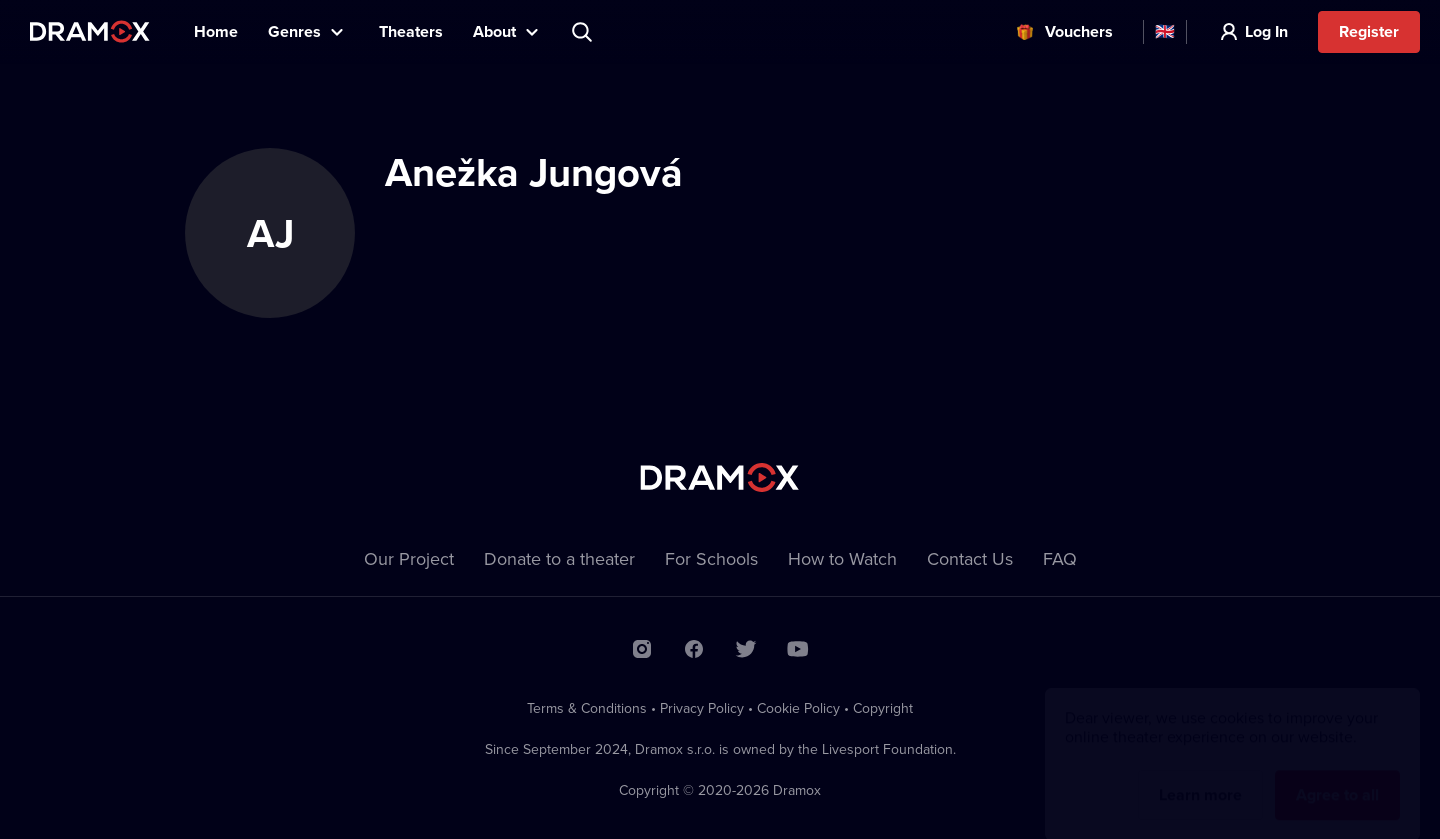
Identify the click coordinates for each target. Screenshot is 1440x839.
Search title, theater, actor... (584, 32)
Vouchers (1079, 31)
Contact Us (970, 558)
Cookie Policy (798, 708)
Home (216, 31)
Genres (294, 31)
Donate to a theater (559, 558)
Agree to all (1337, 775)
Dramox (90, 31)
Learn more (1200, 775)
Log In (1266, 31)
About (494, 31)
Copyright (883, 708)
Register (1369, 31)
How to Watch (842, 558)
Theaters (411, 31)
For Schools (711, 558)
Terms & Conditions (587, 708)
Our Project (409, 558)
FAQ (1060, 558)
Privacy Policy (702, 708)
